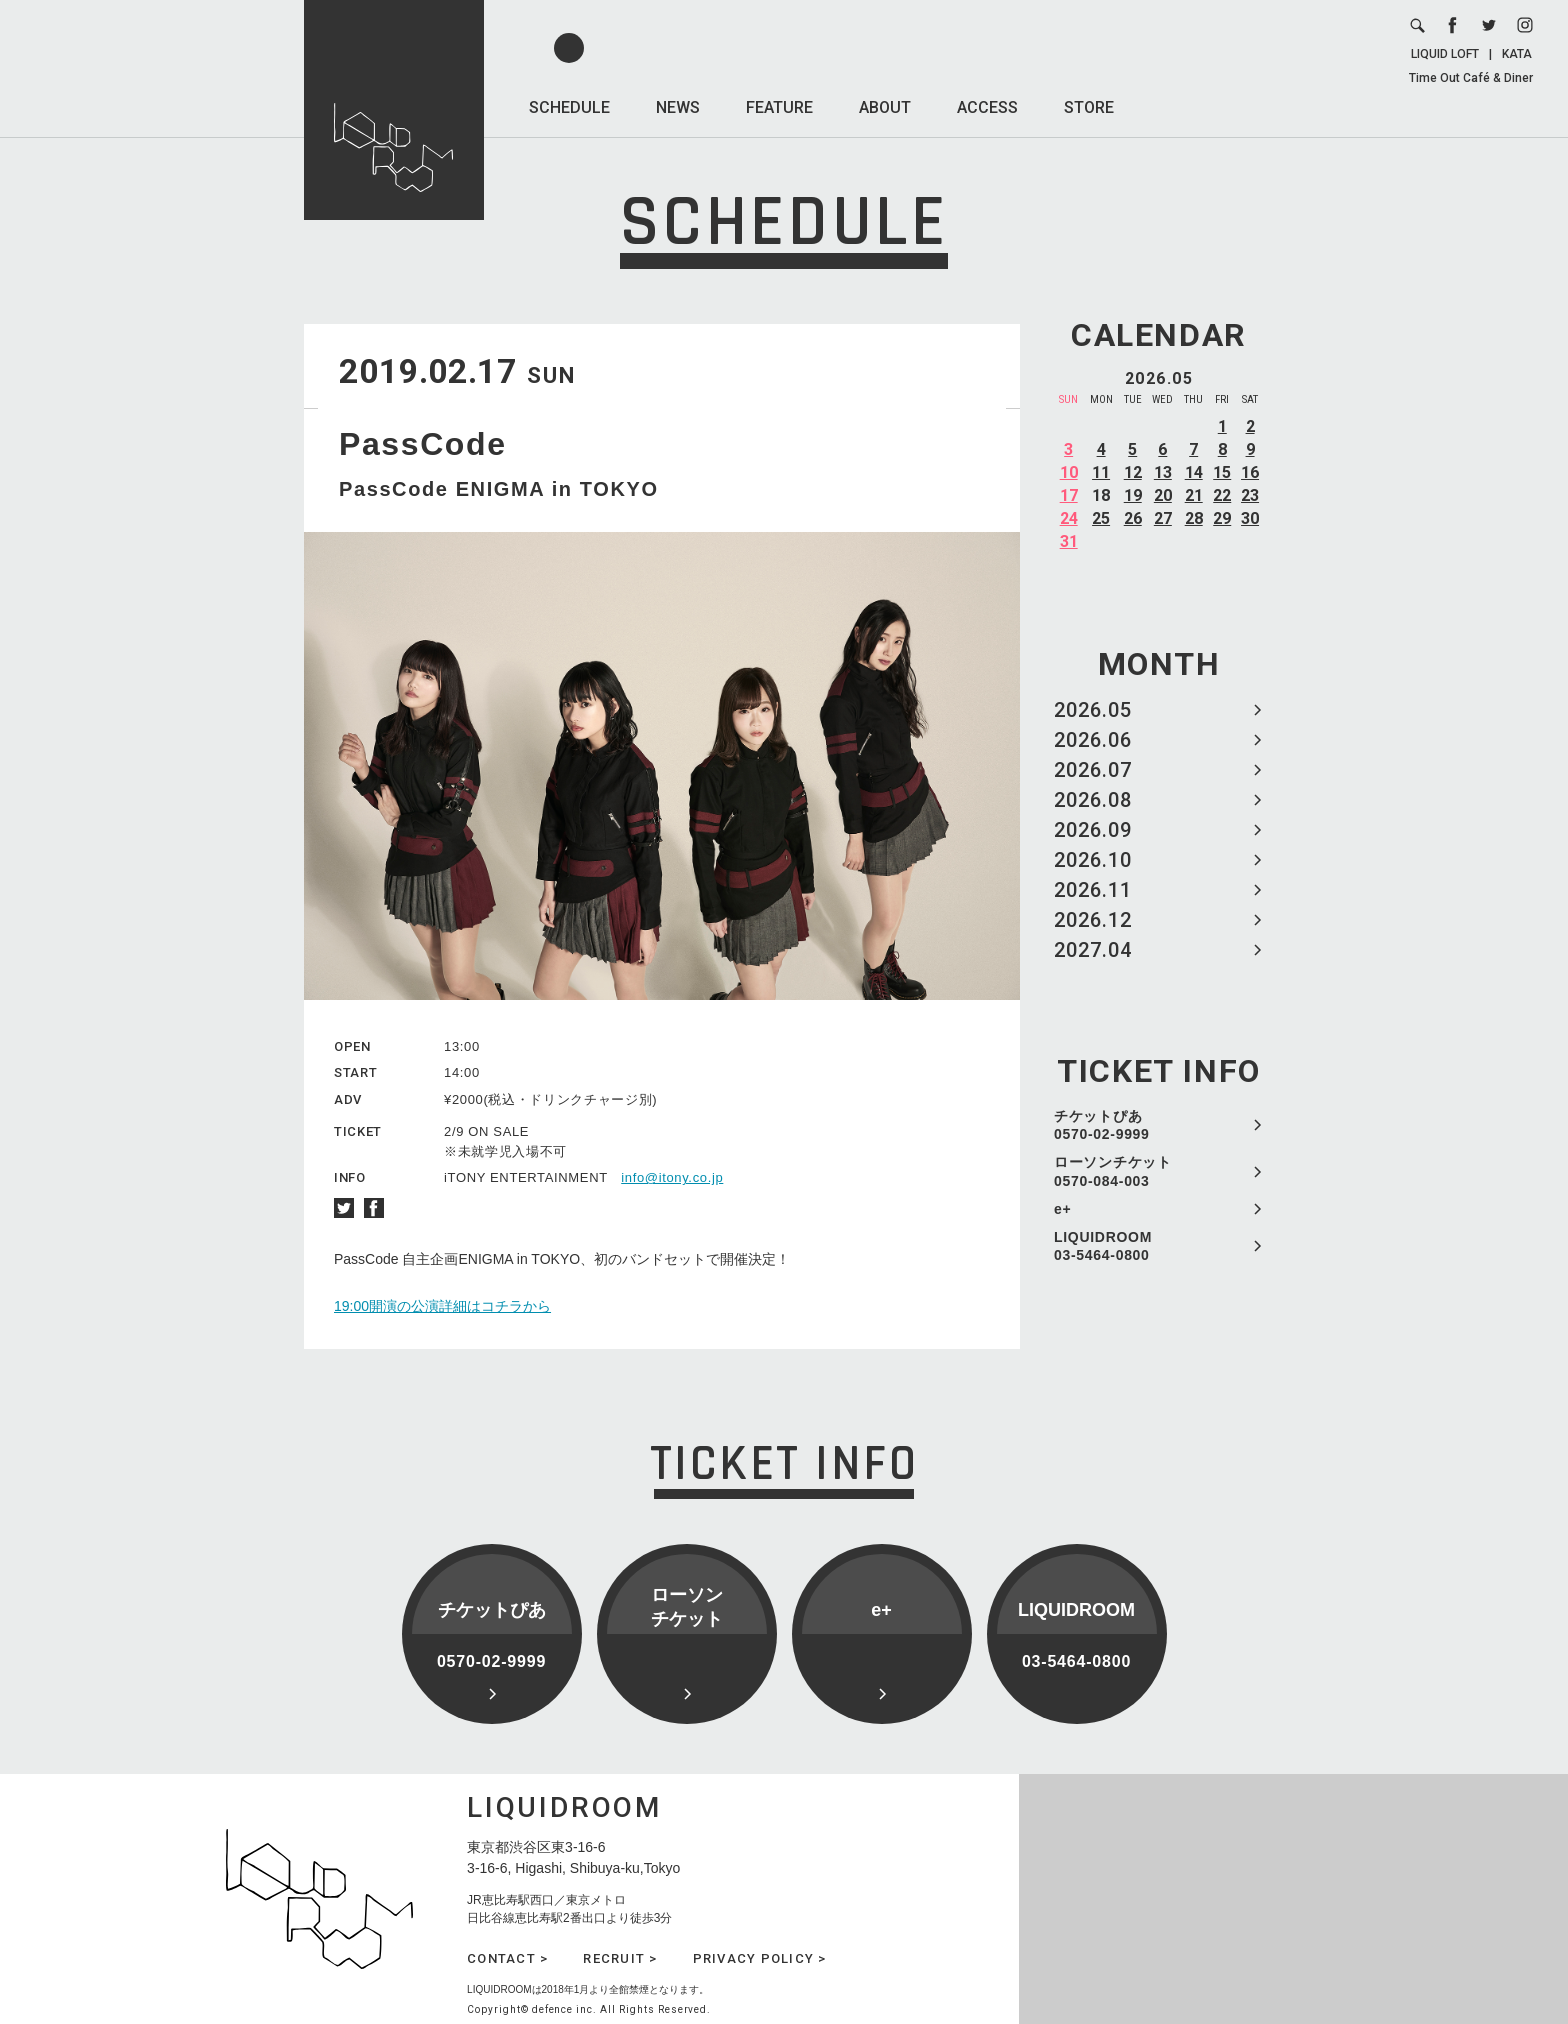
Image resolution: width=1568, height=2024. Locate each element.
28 (1194, 518)
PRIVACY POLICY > (760, 1958)
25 (1101, 518)
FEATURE (779, 107)
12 (1133, 472)
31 (1069, 541)
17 (1069, 495)
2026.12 (1093, 920)
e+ (1062, 1209)
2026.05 (1093, 710)
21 (1194, 495)
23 (1250, 495)
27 (1163, 518)
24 (1069, 518)
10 (1069, 472)
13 (1163, 472)
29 (1222, 518)
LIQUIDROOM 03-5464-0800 (1103, 1246)
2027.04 (1093, 950)
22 (1222, 495)
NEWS (678, 107)
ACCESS (987, 107)
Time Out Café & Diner (1471, 78)
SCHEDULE (569, 107)
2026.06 (1093, 740)
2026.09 (1093, 830)
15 (1222, 472)
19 (1133, 495)
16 (1250, 472)
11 (1101, 472)
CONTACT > (507, 1958)
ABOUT (885, 107)
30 (1250, 518)
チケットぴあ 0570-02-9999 (1102, 1125)
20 (1163, 495)
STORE (1089, 107)
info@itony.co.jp (672, 1177)
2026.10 (1093, 860)
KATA (1517, 54)
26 (1133, 518)
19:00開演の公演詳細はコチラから (442, 1306)
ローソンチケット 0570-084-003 (1113, 1171)
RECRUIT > (620, 1958)
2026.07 (1093, 770)
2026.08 (1093, 800)
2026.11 (1093, 890)
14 (1194, 472)
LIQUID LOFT (1445, 54)
